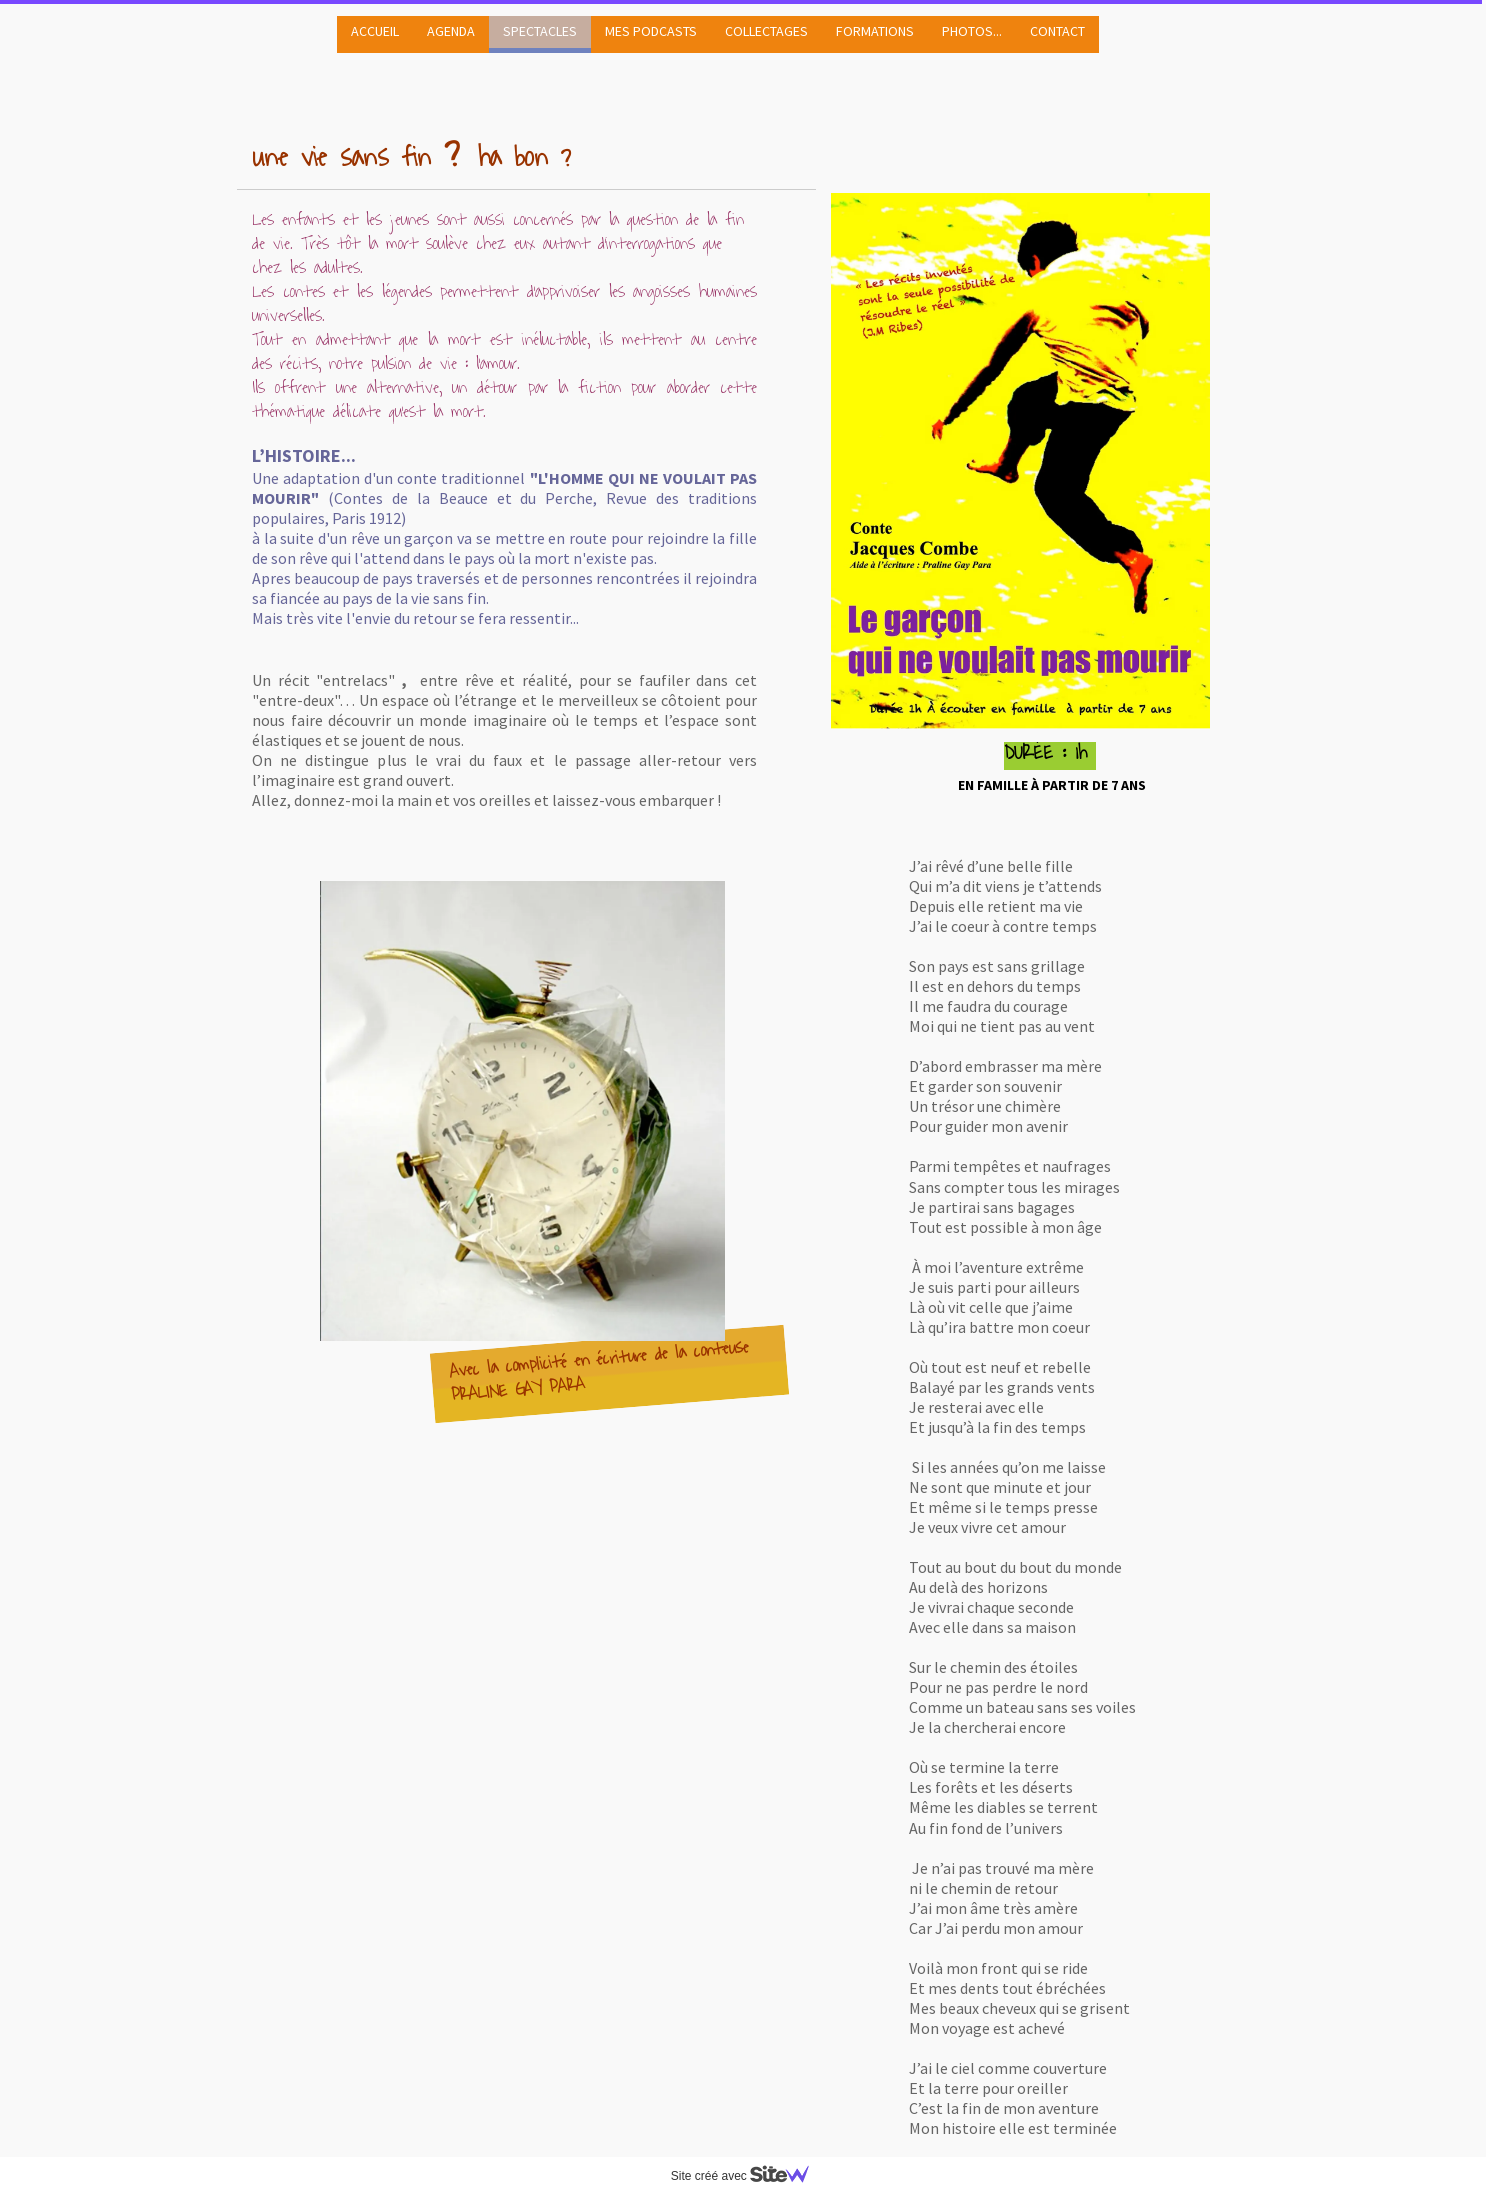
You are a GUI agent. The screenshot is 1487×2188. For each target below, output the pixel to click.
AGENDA (451, 31)
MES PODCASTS (651, 31)
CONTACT (1057, 31)
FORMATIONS (875, 31)
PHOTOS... (972, 31)
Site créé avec (748, 2176)
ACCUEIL (375, 31)
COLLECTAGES (766, 31)
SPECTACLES (540, 31)
